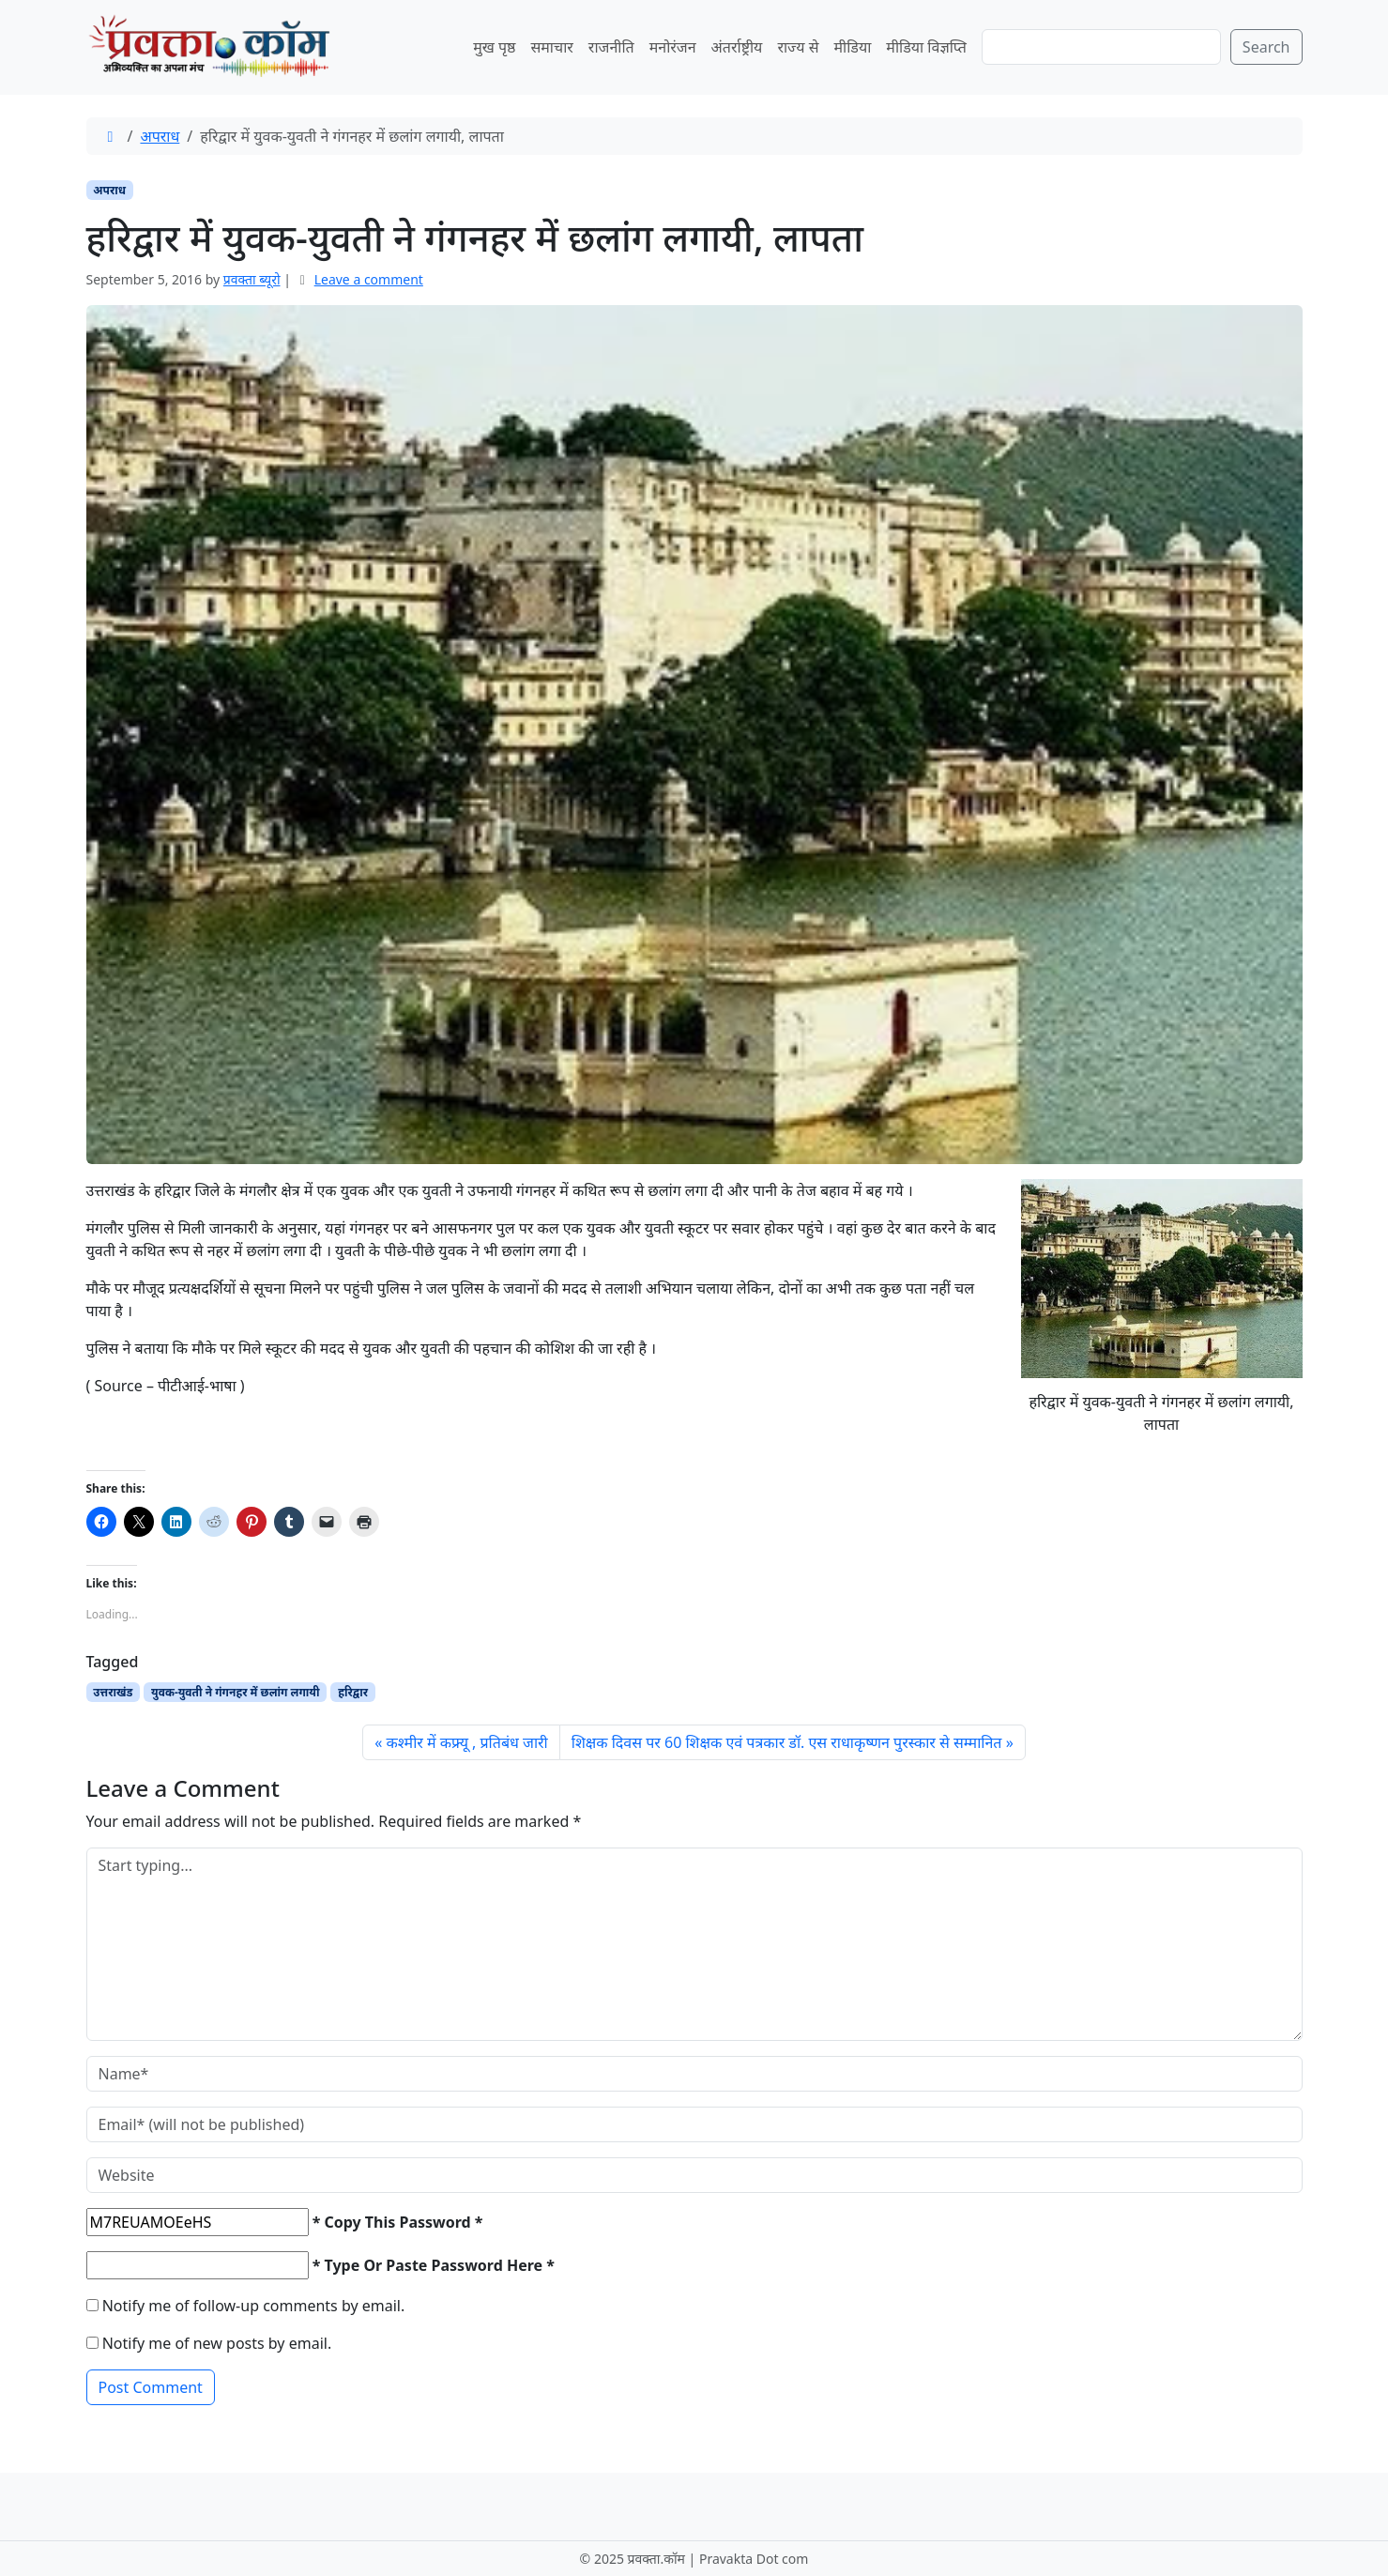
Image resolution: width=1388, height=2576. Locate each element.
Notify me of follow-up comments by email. (253, 2305)
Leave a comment (368, 279)
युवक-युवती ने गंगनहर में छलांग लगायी (235, 1692)
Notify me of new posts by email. (217, 2343)
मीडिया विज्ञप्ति (926, 47)
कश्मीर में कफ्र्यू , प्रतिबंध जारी (467, 1742)
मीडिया (853, 47)
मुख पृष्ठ (494, 47)
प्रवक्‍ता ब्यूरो (252, 279)
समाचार (551, 47)
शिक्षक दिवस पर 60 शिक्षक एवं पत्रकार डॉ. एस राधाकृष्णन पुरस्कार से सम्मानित (787, 1742)
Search (1266, 47)
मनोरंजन (672, 47)
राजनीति (611, 47)
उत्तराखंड (112, 1692)
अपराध (159, 136)
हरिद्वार (353, 1692)
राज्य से (797, 47)
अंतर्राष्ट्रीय (737, 47)
